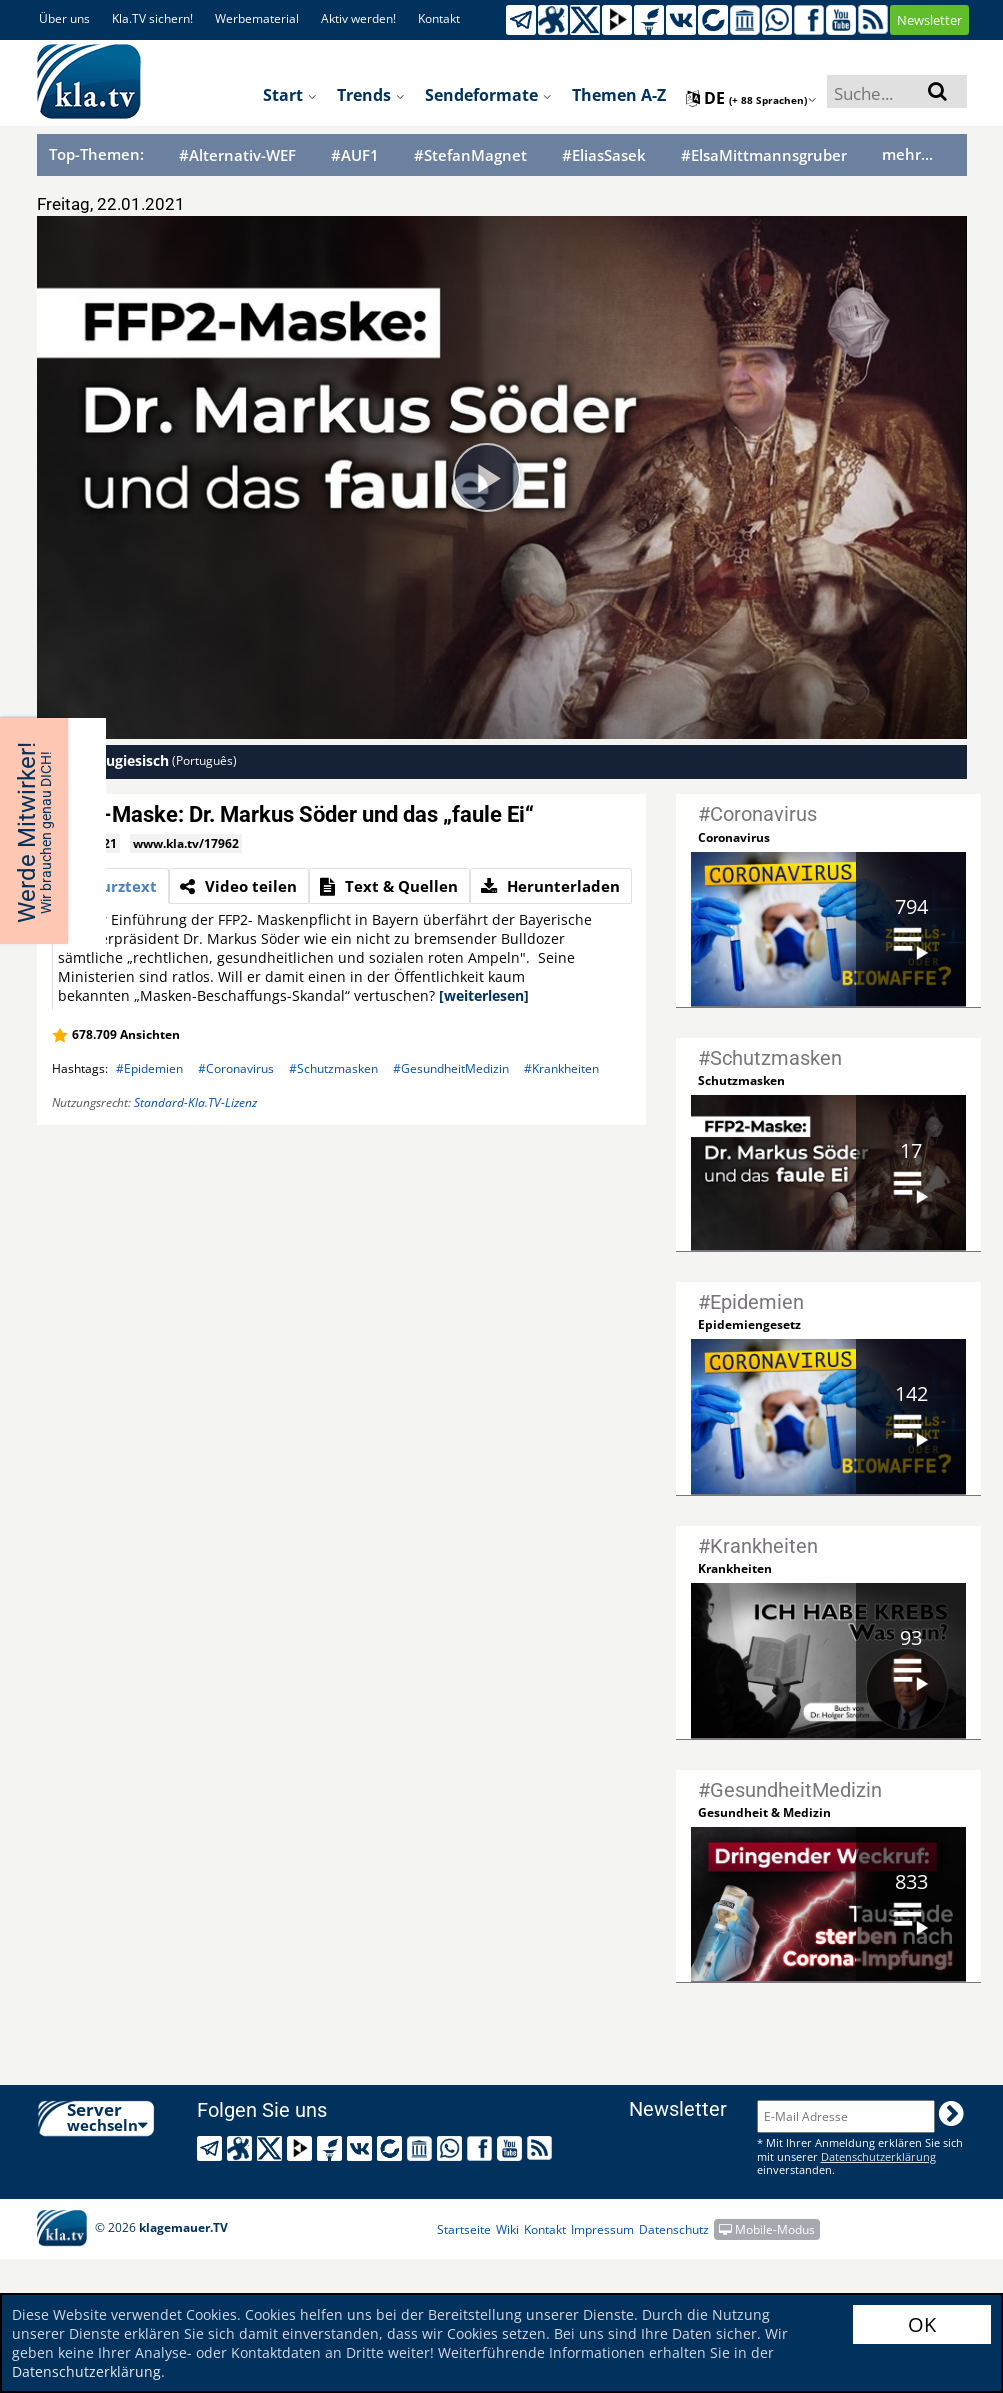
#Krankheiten (561, 1068)
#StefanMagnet (470, 155)
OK (922, 2324)
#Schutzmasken (333, 1068)
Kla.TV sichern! (152, 18)
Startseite (464, 2229)
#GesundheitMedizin (451, 1068)
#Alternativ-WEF (237, 155)
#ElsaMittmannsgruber (764, 155)
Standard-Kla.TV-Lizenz (195, 1102)
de (751, 98)
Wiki (507, 2229)
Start (290, 95)
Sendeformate (488, 95)
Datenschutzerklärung (86, 2371)
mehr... (907, 154)
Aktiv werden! (358, 18)
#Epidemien (149, 1068)
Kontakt (439, 18)
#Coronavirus (236, 1068)
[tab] (110, 886)
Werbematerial (257, 18)
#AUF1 (355, 155)
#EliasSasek (604, 155)
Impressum (602, 2229)
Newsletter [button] (929, 20)
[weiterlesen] (484, 995)
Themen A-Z (619, 95)
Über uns (64, 18)
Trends (371, 95)
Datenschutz (674, 2229)
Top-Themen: (96, 154)
